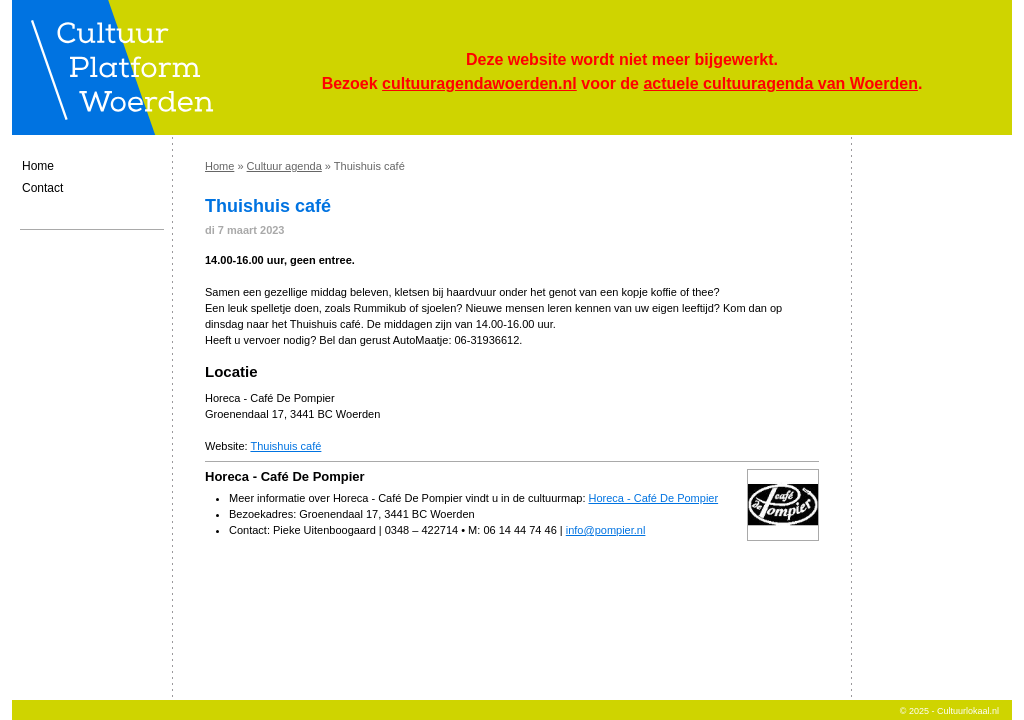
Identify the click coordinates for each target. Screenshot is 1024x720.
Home (38, 166)
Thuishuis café (285, 446)
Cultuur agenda (284, 166)
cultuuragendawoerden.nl (479, 83)
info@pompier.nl (606, 530)
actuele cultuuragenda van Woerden (780, 83)
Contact (42, 188)
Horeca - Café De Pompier (654, 498)
